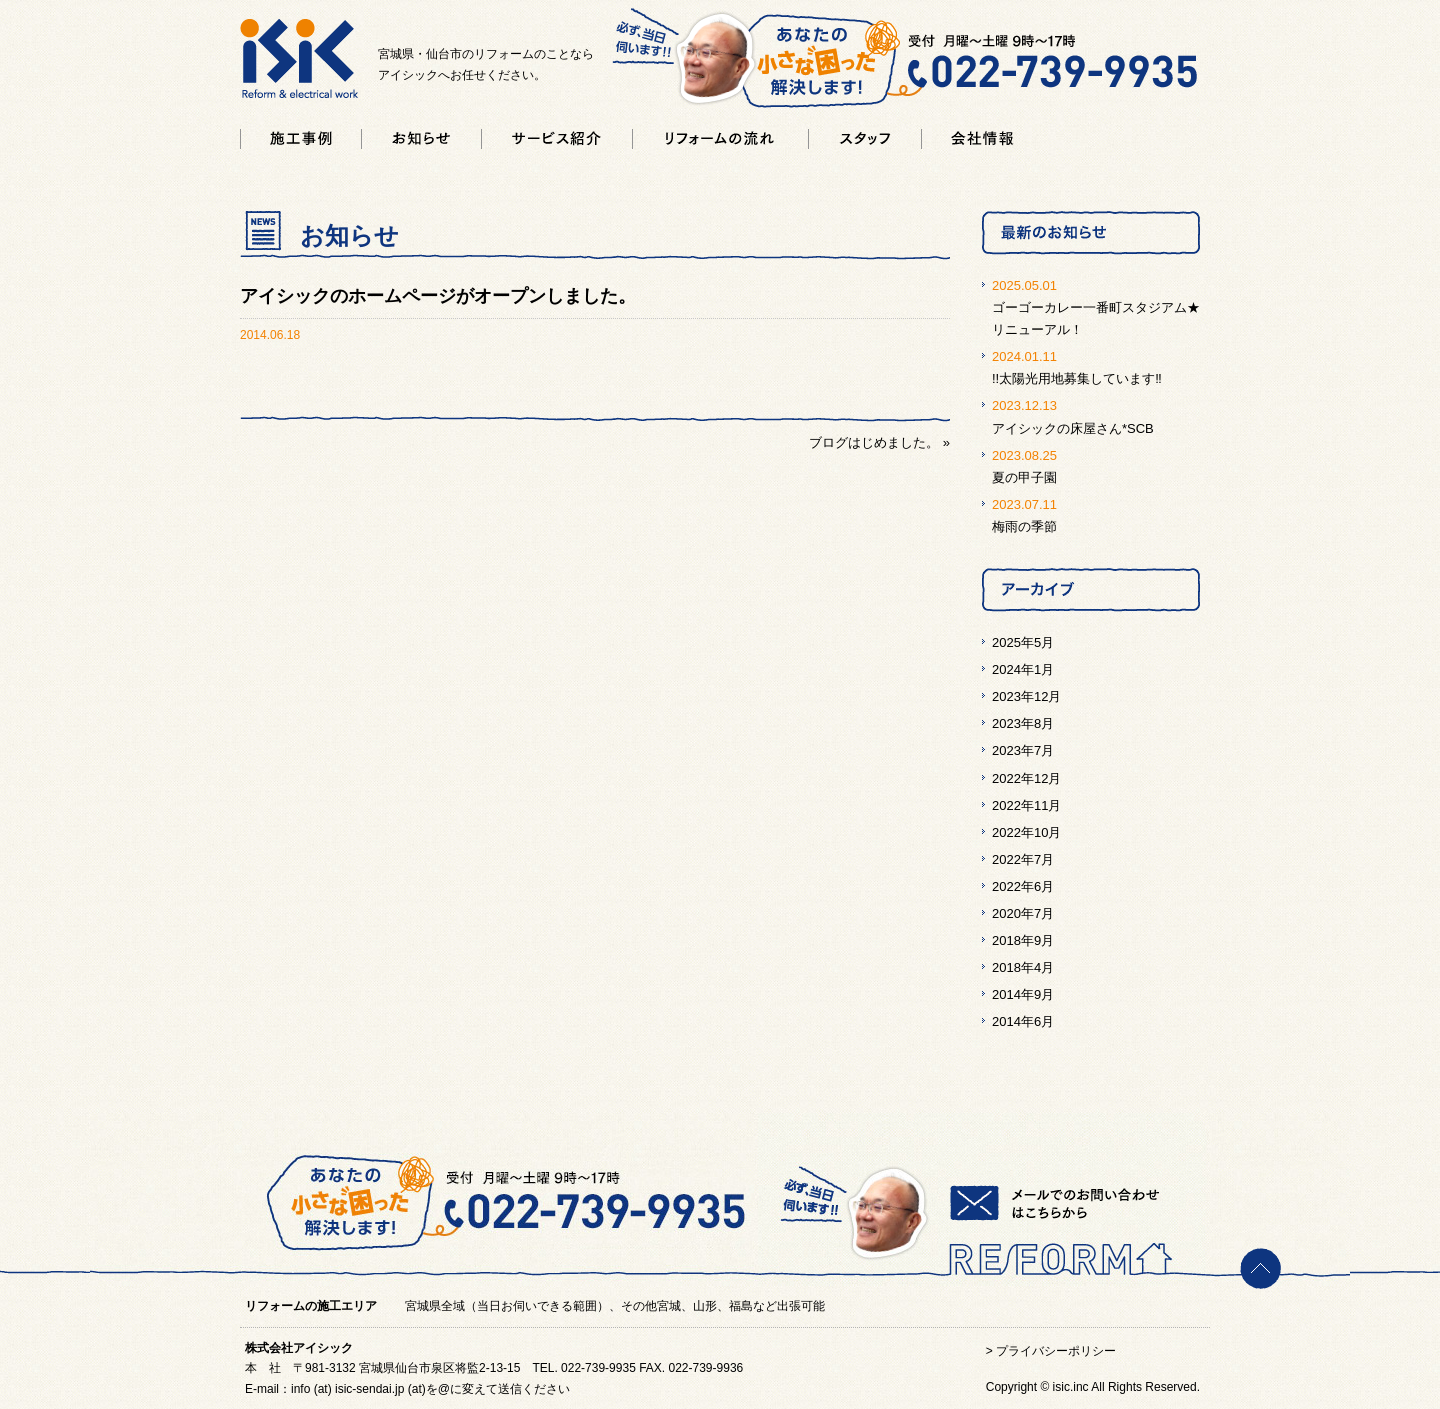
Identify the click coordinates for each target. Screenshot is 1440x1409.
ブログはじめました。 (874, 442)
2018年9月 (1023, 940)
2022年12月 (1026, 778)
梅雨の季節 (1024, 526)
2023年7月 (1023, 750)
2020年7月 (1023, 913)
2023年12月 (1026, 696)
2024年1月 (1023, 669)
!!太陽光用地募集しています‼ (1077, 378)
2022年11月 (1026, 805)
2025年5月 (1023, 642)
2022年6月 (1023, 886)
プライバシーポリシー (1056, 1351)
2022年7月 (1023, 859)
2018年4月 (1023, 967)
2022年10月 (1026, 832)
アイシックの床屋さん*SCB (1073, 428)
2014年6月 (1023, 1021)
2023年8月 (1023, 723)
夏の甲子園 (1024, 477)
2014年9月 (1023, 994)
